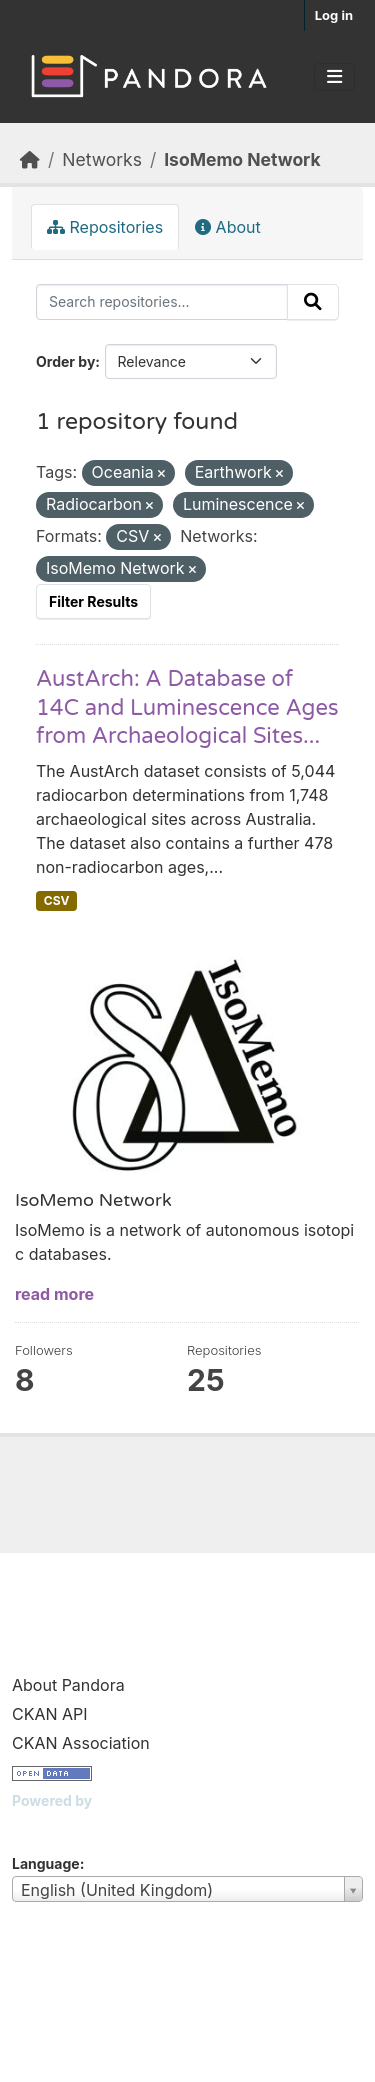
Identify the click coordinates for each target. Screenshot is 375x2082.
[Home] (30, 159)
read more (54, 1294)
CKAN (46, 1825)
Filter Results (93, 601)
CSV (57, 900)
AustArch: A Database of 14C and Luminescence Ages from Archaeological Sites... (187, 707)
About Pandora (68, 1685)
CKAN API (50, 1714)
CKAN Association (81, 1743)
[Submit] (313, 302)
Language (46, 1863)
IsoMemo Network (242, 159)
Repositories (105, 227)
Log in (334, 15)
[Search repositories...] (162, 302)
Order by (65, 361)
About (228, 227)
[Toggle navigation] (334, 77)
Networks (102, 159)
